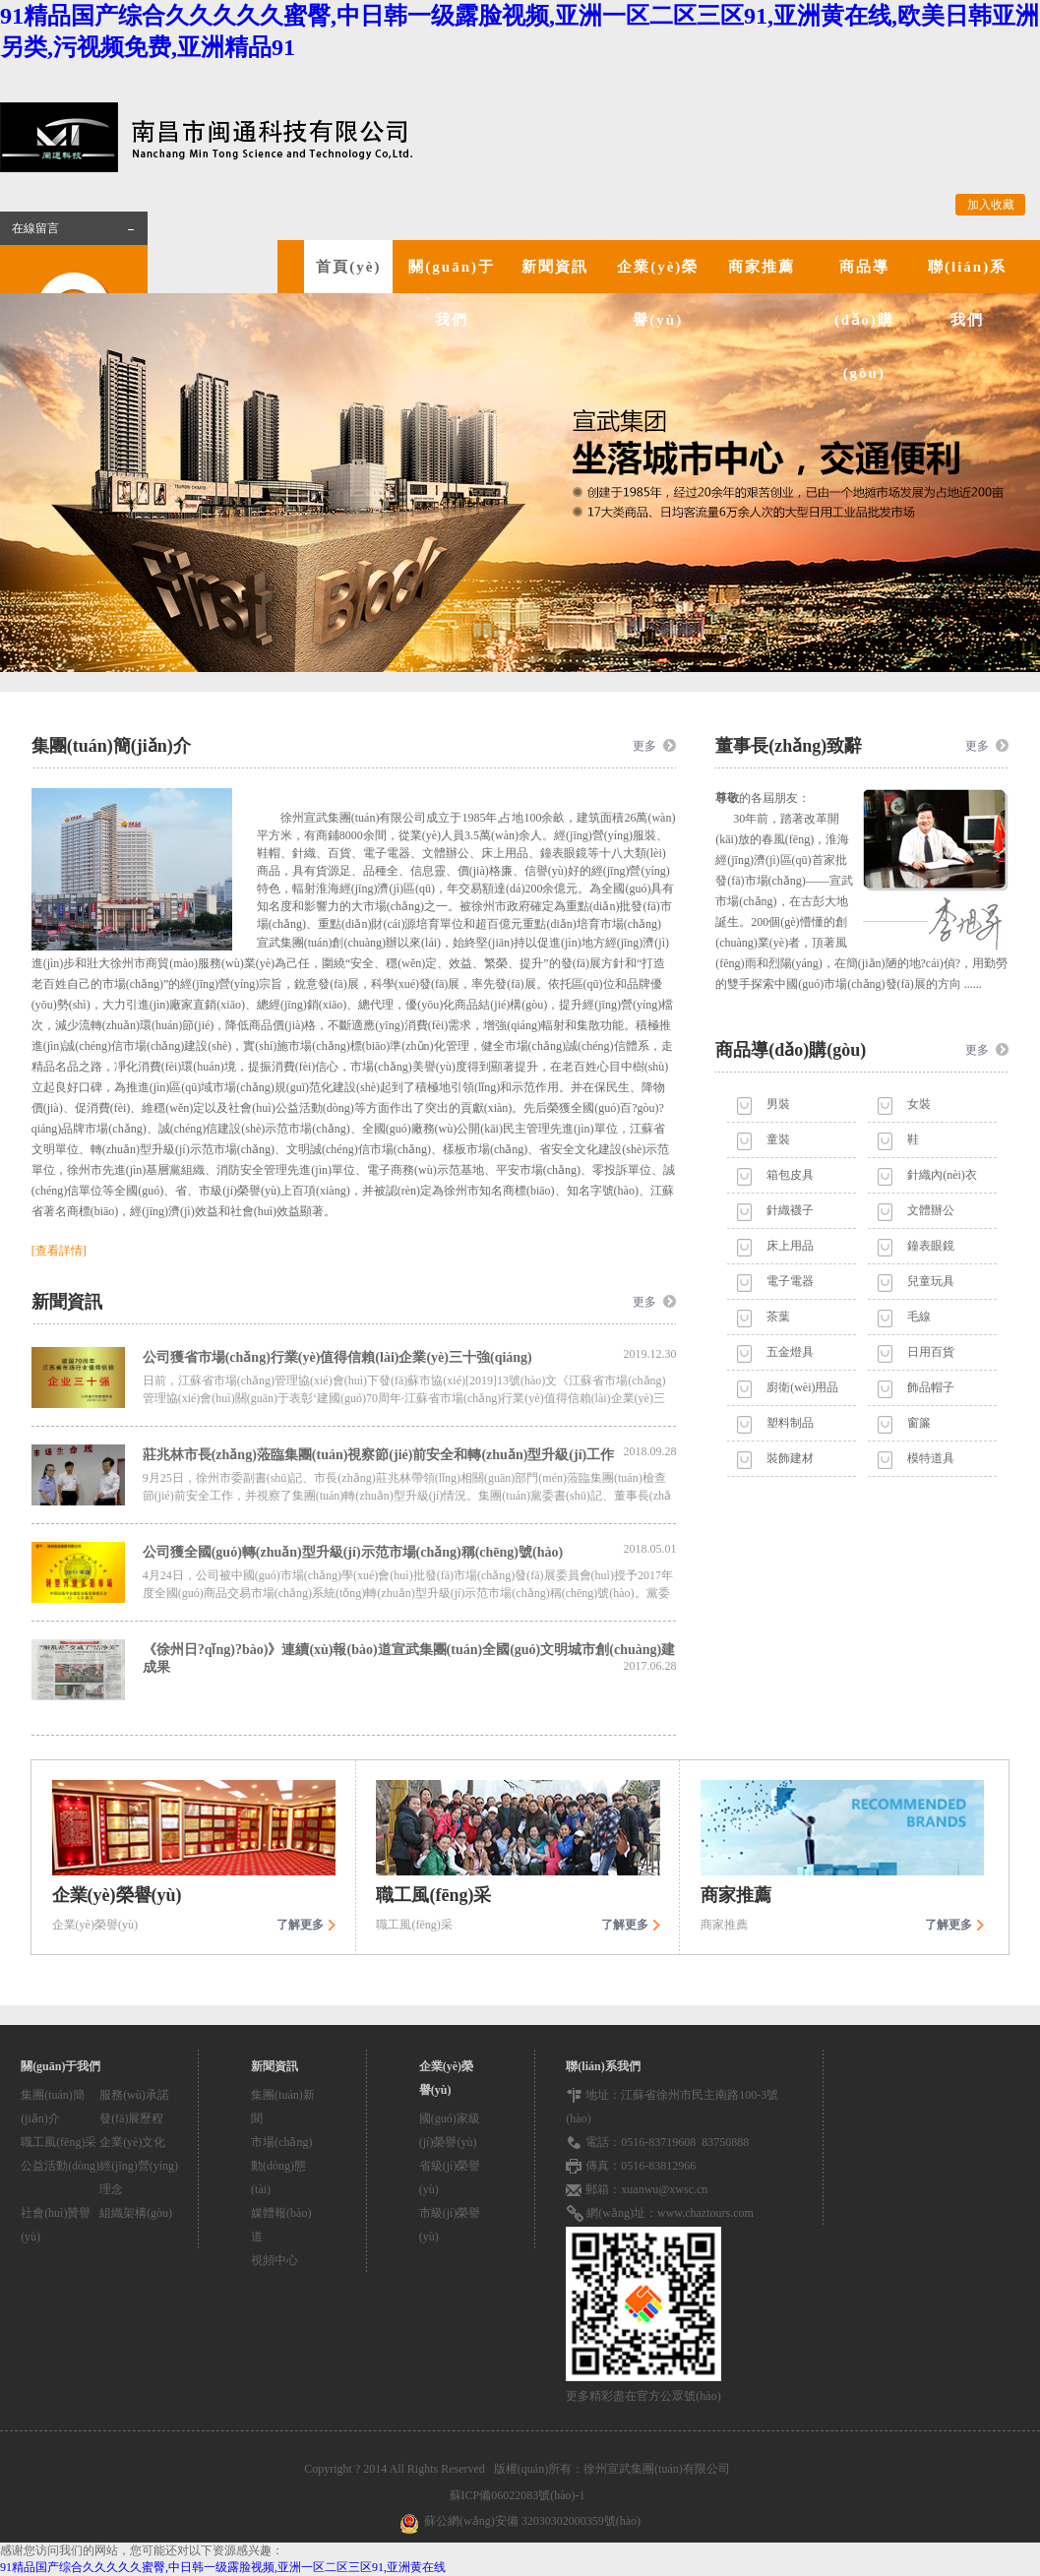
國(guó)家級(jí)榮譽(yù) (449, 2130)
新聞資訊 (554, 267)
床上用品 (790, 1246)
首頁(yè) (348, 267)
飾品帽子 (930, 1387)
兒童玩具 (930, 1281)
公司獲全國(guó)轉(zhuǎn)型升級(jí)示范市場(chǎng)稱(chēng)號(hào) (410, 1551)
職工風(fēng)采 (58, 2142)
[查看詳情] (59, 1250)
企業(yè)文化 (132, 2142)
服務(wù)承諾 (134, 2095)
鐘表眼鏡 (930, 1246)
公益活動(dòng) (60, 2166)
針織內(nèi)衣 (942, 1175)
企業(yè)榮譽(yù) (658, 293)
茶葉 (778, 1316)
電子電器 (790, 1281)
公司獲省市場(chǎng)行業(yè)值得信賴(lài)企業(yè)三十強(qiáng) (410, 1356)
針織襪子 (790, 1210)
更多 (644, 746)
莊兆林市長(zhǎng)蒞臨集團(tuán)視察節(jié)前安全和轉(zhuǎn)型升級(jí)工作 (410, 1453)
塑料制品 (790, 1423)
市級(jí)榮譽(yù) (450, 2224)
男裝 (778, 1104)
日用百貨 (930, 1352)
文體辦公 (930, 1210)
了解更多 (300, 1925)
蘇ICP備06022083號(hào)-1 (520, 2495)
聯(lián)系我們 (967, 293)
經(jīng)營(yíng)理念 (138, 2177)
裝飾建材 (790, 1458)
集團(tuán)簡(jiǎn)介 (53, 2106)
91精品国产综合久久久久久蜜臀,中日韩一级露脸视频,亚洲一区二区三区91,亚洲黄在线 (223, 2567)
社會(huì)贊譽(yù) (56, 2224)
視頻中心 (274, 2260)
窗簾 (919, 1423)
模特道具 (930, 1458)
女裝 (919, 1104)
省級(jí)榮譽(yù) (450, 2177)
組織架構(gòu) (135, 2213)
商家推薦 (761, 267)
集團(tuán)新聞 (283, 2106)
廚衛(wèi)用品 (802, 1387)
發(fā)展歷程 (131, 2118)
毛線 (919, 1316)
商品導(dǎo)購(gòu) (864, 320)
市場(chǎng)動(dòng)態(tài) (281, 2165)
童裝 (778, 1139)
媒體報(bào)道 (281, 2224)
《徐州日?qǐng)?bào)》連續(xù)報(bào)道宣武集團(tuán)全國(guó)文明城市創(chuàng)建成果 (410, 1658)
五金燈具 (790, 1352)
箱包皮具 (790, 1175)
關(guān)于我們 (451, 293)
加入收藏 (990, 205)
